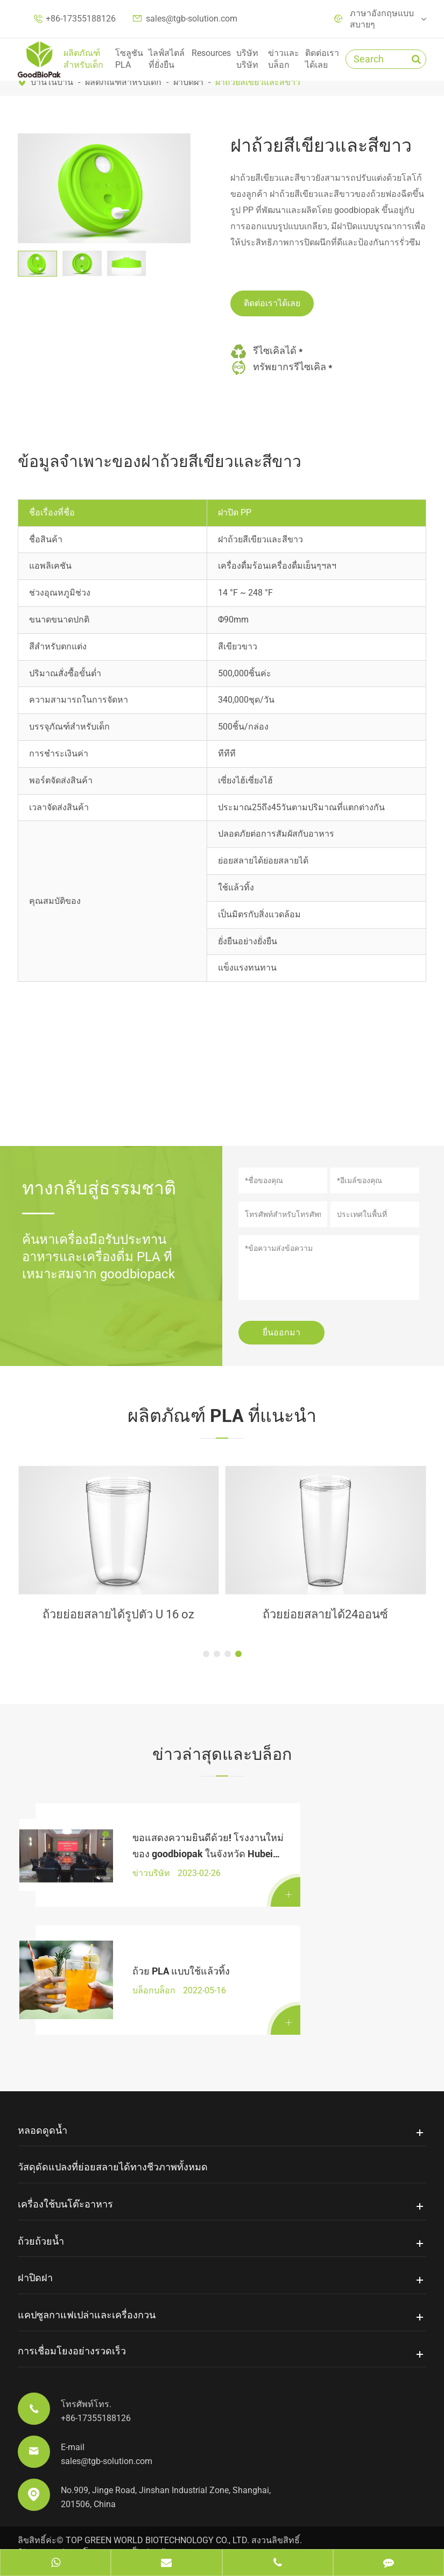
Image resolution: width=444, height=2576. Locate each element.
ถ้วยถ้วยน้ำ (41, 2209)
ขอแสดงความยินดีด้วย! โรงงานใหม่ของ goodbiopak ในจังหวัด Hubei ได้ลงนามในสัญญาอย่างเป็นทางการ (151, 1841)
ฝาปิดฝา (188, 82)
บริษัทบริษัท (247, 59)
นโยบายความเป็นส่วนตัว (123, 2520)
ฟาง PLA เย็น (118, 1614)
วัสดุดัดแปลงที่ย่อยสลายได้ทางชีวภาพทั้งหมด (113, 2135)
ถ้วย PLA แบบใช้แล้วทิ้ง (150, 1948)
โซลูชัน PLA (129, 59)
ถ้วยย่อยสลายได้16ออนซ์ (325, 1614)
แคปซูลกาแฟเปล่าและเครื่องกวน (87, 2283)
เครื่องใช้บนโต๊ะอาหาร (65, 2172)
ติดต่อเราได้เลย (322, 59)
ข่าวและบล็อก (283, 59)
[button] (206, 1655)
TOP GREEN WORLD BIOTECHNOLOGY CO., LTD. (157, 2508)
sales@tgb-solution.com (191, 18)
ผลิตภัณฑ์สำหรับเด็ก (83, 59)
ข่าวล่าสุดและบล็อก (222, 1754)
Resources (211, 53)
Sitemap (34, 2520)
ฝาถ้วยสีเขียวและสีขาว (257, 82)
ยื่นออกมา (281, 1332)
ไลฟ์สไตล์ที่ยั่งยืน (167, 59)
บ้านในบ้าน (52, 82)
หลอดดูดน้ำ (42, 2098)
